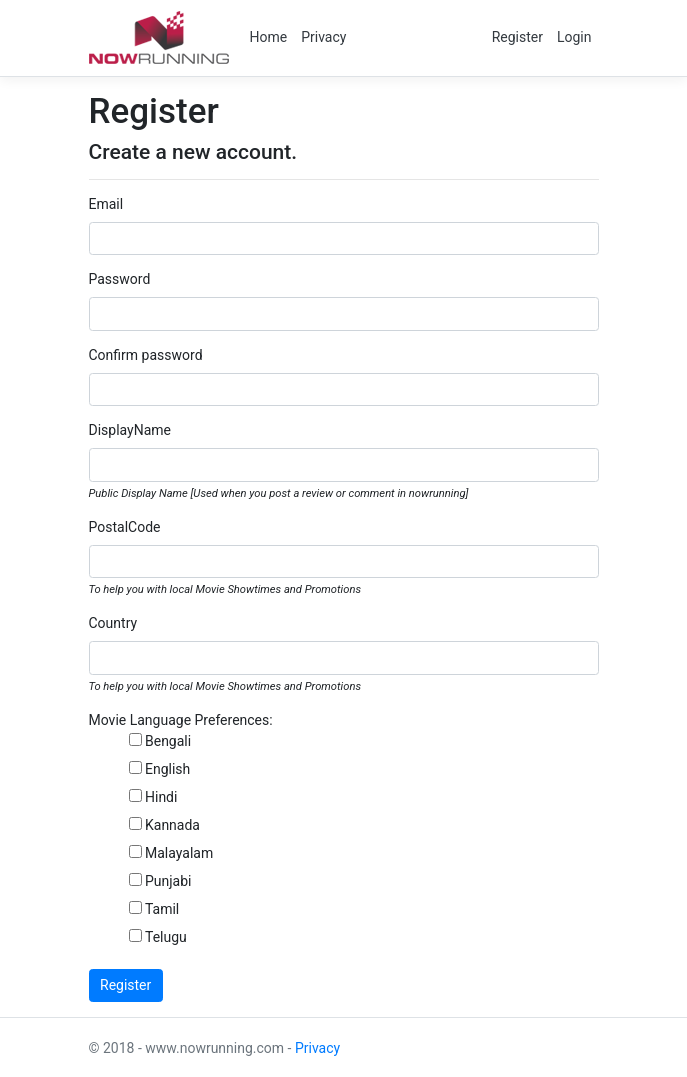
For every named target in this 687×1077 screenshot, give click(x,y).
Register (517, 37)
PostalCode (125, 527)
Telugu (166, 937)
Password (120, 279)
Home (269, 37)
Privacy (323, 37)
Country (113, 623)
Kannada (172, 825)
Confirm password (146, 355)
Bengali (168, 741)
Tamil (162, 909)
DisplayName (130, 430)
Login (574, 37)
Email (106, 204)
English (167, 769)
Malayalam (179, 853)
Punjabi (168, 881)
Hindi (161, 797)
